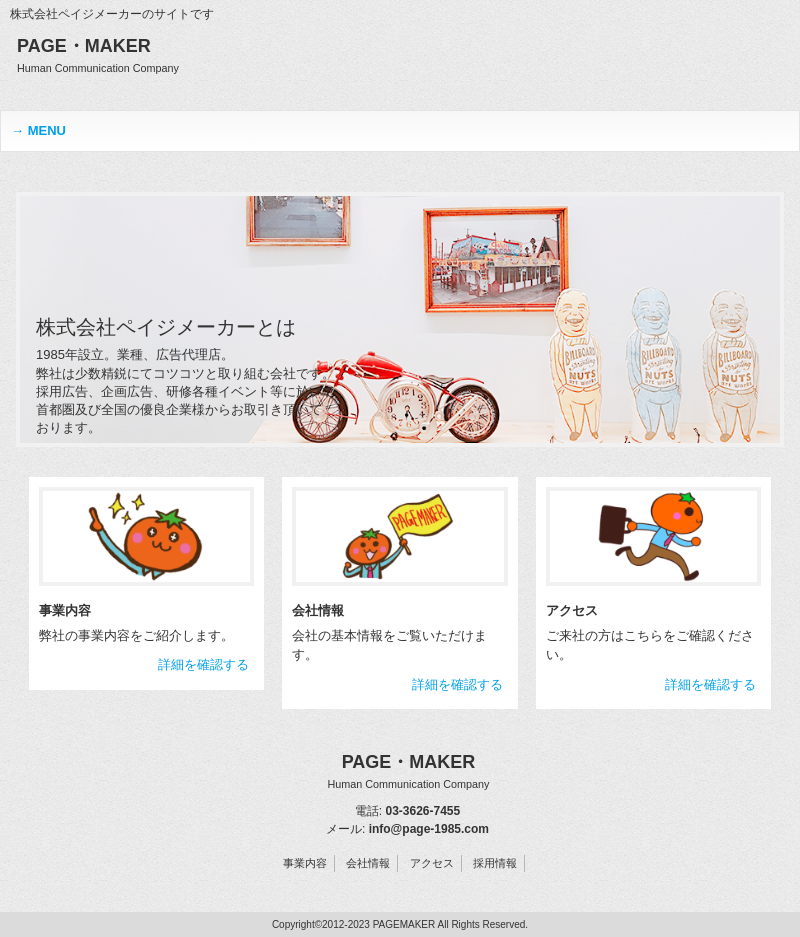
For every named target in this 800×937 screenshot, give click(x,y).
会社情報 (368, 863)
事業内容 (305, 863)
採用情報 (495, 863)
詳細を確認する (203, 664)
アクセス (432, 863)
